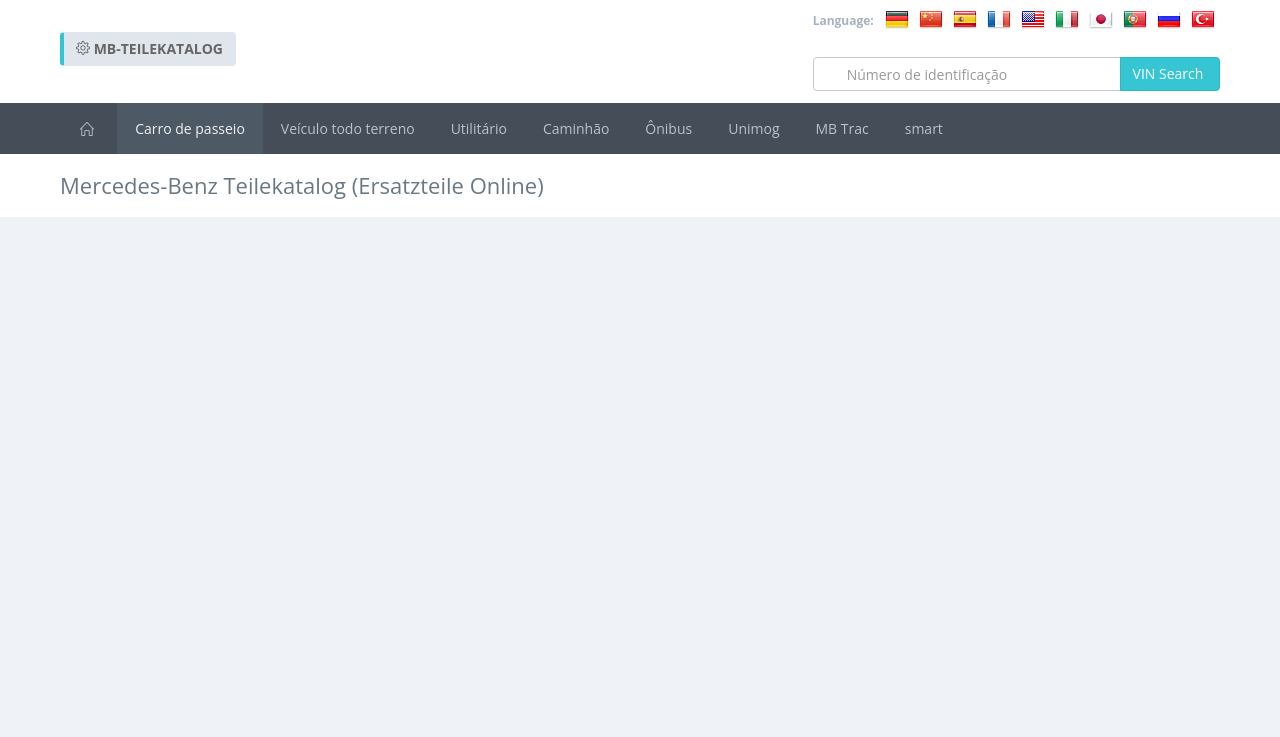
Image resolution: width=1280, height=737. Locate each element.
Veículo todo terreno (348, 128)
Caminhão (576, 128)
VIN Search (1170, 73)
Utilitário (479, 128)
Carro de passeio (190, 128)
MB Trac (842, 128)
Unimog (753, 128)
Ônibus (668, 128)
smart (924, 128)
